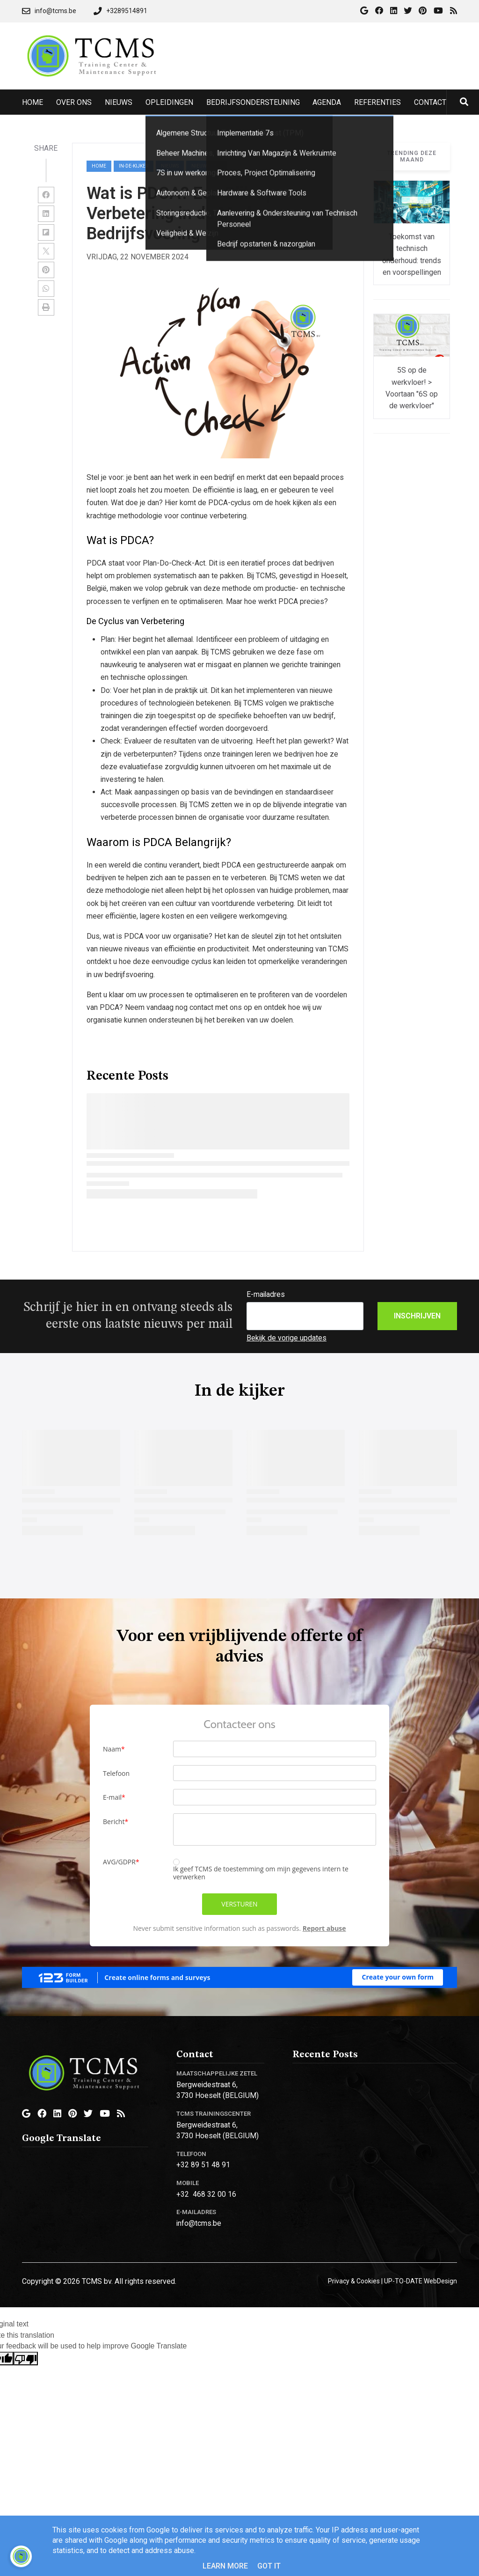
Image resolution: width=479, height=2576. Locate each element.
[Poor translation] (26, 2358)
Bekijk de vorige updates (287, 1337)
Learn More (225, 2565)
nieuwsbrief (206, 166)
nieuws (170, 166)
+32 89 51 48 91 (203, 2164)
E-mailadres (266, 1294)
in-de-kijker (133, 166)
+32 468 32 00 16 (206, 2194)
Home (99, 166)
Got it (269, 2565)
